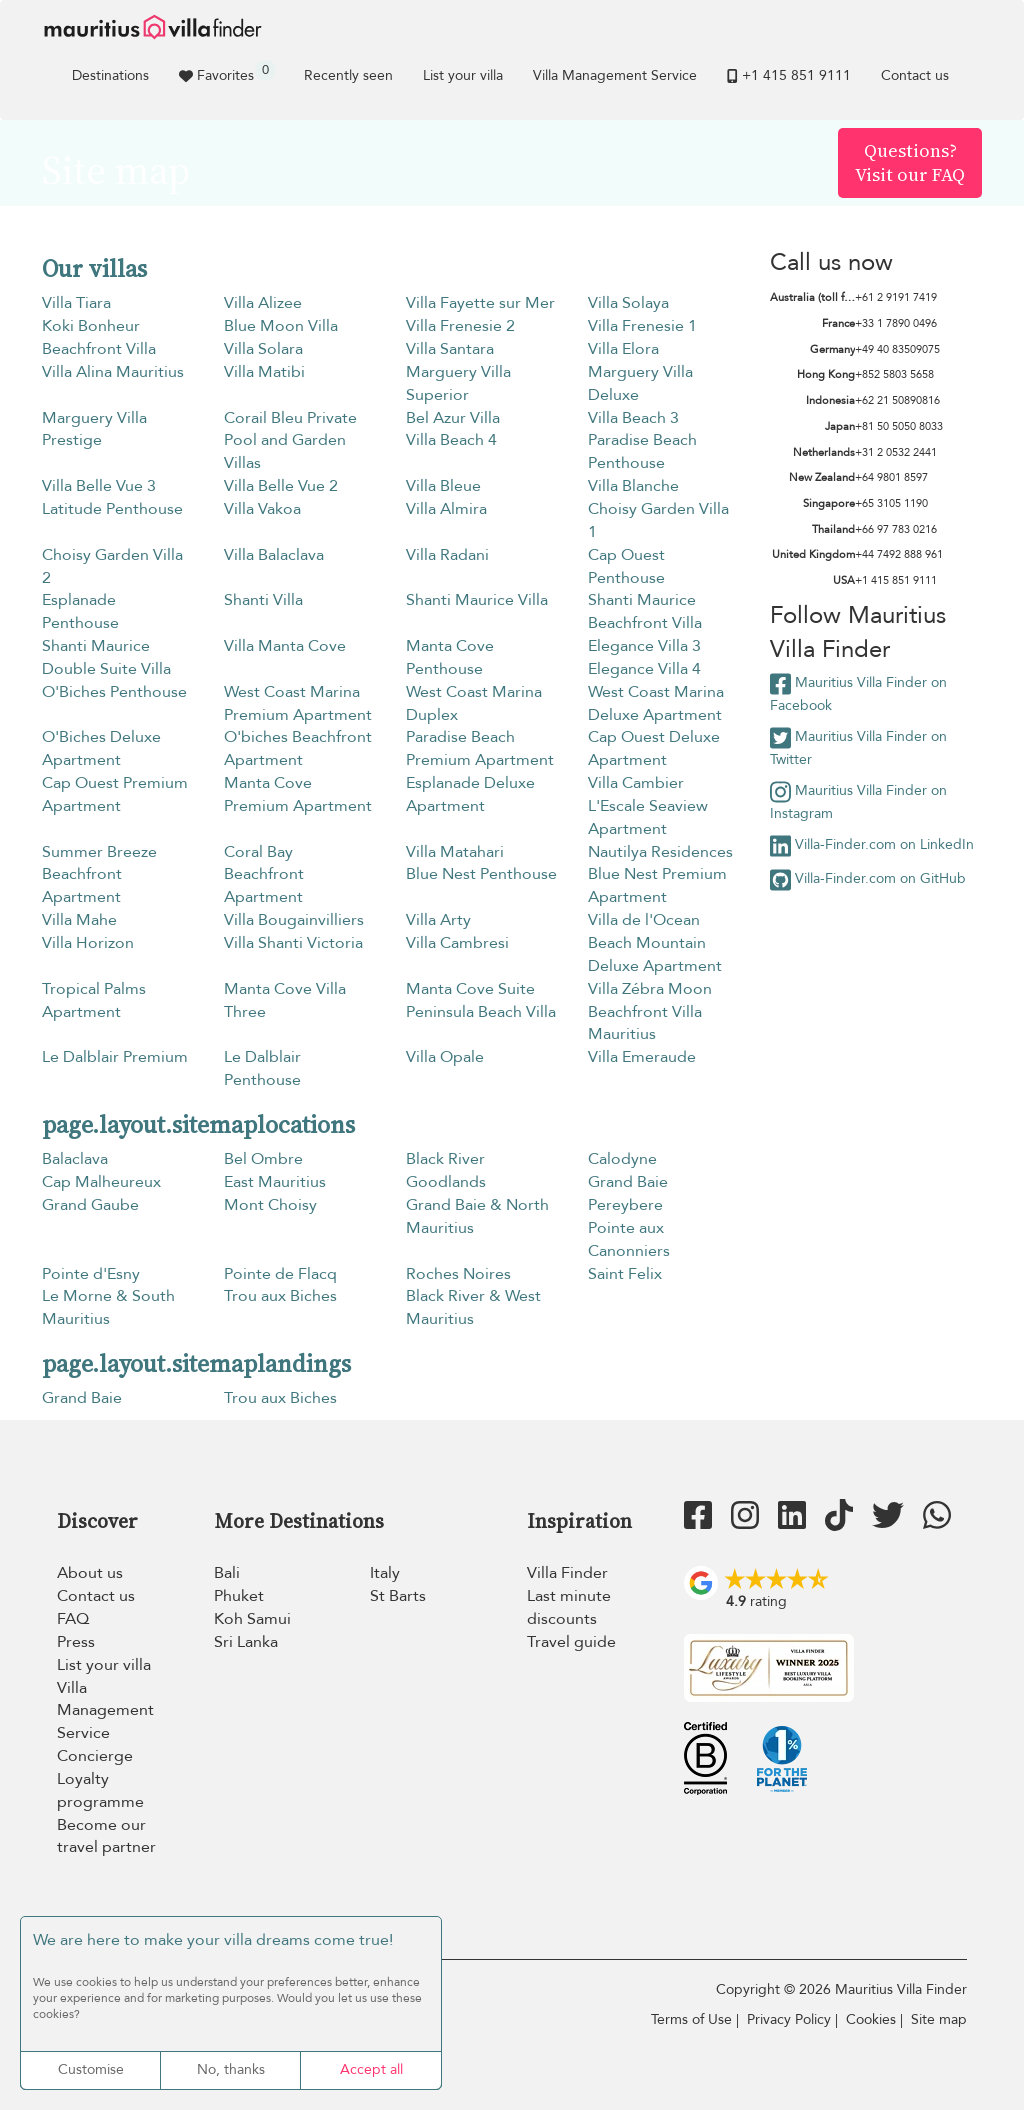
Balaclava (75, 1159)
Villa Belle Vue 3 (99, 486)
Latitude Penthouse (112, 509)
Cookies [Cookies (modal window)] (871, 2019)
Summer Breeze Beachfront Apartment (99, 875)
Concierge (95, 1756)
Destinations (110, 75)
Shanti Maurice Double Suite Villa (106, 657)
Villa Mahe (79, 920)
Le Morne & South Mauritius (108, 1307)
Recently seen (348, 75)
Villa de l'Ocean (644, 920)
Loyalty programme (100, 1790)
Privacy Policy (789, 2019)
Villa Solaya (628, 303)
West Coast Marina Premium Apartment (298, 703)
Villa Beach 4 (451, 440)
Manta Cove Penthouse (450, 657)
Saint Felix (625, 1274)
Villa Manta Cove (285, 646)
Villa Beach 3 (633, 418)
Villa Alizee (263, 303)
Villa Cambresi (457, 943)
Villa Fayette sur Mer (480, 303)
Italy (385, 1573)
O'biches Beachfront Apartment (298, 748)
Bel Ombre (263, 1159)
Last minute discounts (569, 1607)
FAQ (73, 1619)
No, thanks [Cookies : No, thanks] (231, 2069)
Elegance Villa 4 (644, 669)
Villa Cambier (636, 783)
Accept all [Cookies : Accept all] (371, 2069)
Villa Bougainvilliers (294, 920)
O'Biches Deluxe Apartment (101, 748)
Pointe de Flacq (280, 1274)
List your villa (463, 75)
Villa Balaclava (274, 555)
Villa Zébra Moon (650, 989)
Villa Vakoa (262, 509)
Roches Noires (458, 1274)
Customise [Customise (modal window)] (91, 2069)
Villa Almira (446, 509)
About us (90, 1573)
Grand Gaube (90, 1205)
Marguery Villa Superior (458, 383)
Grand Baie (628, 1182)
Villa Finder (567, 1573)
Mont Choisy (270, 1205)
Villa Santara (450, 349)
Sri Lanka (246, 1642)
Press (76, 1642)
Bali (227, 1573)
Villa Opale (445, 1057)
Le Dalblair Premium (115, 1057)
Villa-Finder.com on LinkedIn (872, 846)
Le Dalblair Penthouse (262, 1068)
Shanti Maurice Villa (477, 600)
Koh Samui (252, 1619)
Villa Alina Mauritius (113, 372)
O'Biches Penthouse (114, 692)
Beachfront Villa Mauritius (645, 1023)
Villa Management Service (615, 75)
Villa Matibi (264, 372)
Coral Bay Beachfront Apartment (264, 875)
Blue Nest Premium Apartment (657, 885)
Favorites (227, 72)
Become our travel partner (106, 1836)
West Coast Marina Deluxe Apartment (656, 703)
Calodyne (622, 1159)
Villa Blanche (633, 486)
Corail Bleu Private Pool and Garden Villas (290, 441)
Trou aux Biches (280, 1296)
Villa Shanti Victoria (293, 943)
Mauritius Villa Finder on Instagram (858, 801)
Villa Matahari (455, 852)
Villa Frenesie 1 (642, 326)
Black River (445, 1159)
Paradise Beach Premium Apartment (480, 748)
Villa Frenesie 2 (460, 326)
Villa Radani (447, 555)
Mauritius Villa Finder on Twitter (858, 747)
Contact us (915, 75)
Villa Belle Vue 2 (281, 486)
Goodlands (446, 1182)
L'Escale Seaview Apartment (648, 817)
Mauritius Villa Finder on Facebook (858, 693)
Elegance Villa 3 (644, 646)
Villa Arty (438, 920)
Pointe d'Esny (91, 1274)
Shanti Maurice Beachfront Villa (645, 611)
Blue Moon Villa (281, 326)
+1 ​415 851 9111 (789, 75)
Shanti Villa (263, 600)
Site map (939, 2019)
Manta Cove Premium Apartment (298, 794)
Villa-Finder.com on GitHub (868, 880)
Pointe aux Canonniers (629, 1239)
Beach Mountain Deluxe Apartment (655, 954)
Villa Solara (263, 349)
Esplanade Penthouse (80, 611)
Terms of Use (691, 2019)
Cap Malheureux (101, 1182)
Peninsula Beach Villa (481, 1012)
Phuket (239, 1596)
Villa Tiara (76, 303)
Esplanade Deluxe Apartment (470, 794)
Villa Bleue (443, 486)
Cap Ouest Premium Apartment (115, 794)
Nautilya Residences (660, 852)
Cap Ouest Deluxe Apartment (654, 748)
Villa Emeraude (642, 1057)
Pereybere (625, 1205)
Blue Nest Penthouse (481, 874)
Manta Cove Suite (470, 989)
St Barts (398, 1596)
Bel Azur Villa (453, 418)
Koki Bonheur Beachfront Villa (99, 337)
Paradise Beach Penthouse (642, 451)
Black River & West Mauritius (473, 1307)
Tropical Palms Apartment (94, 1000)
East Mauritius (275, 1182)
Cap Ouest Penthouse (626, 566)
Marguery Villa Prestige (94, 429)
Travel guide (571, 1642)
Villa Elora (623, 349)
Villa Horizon (88, 943)
